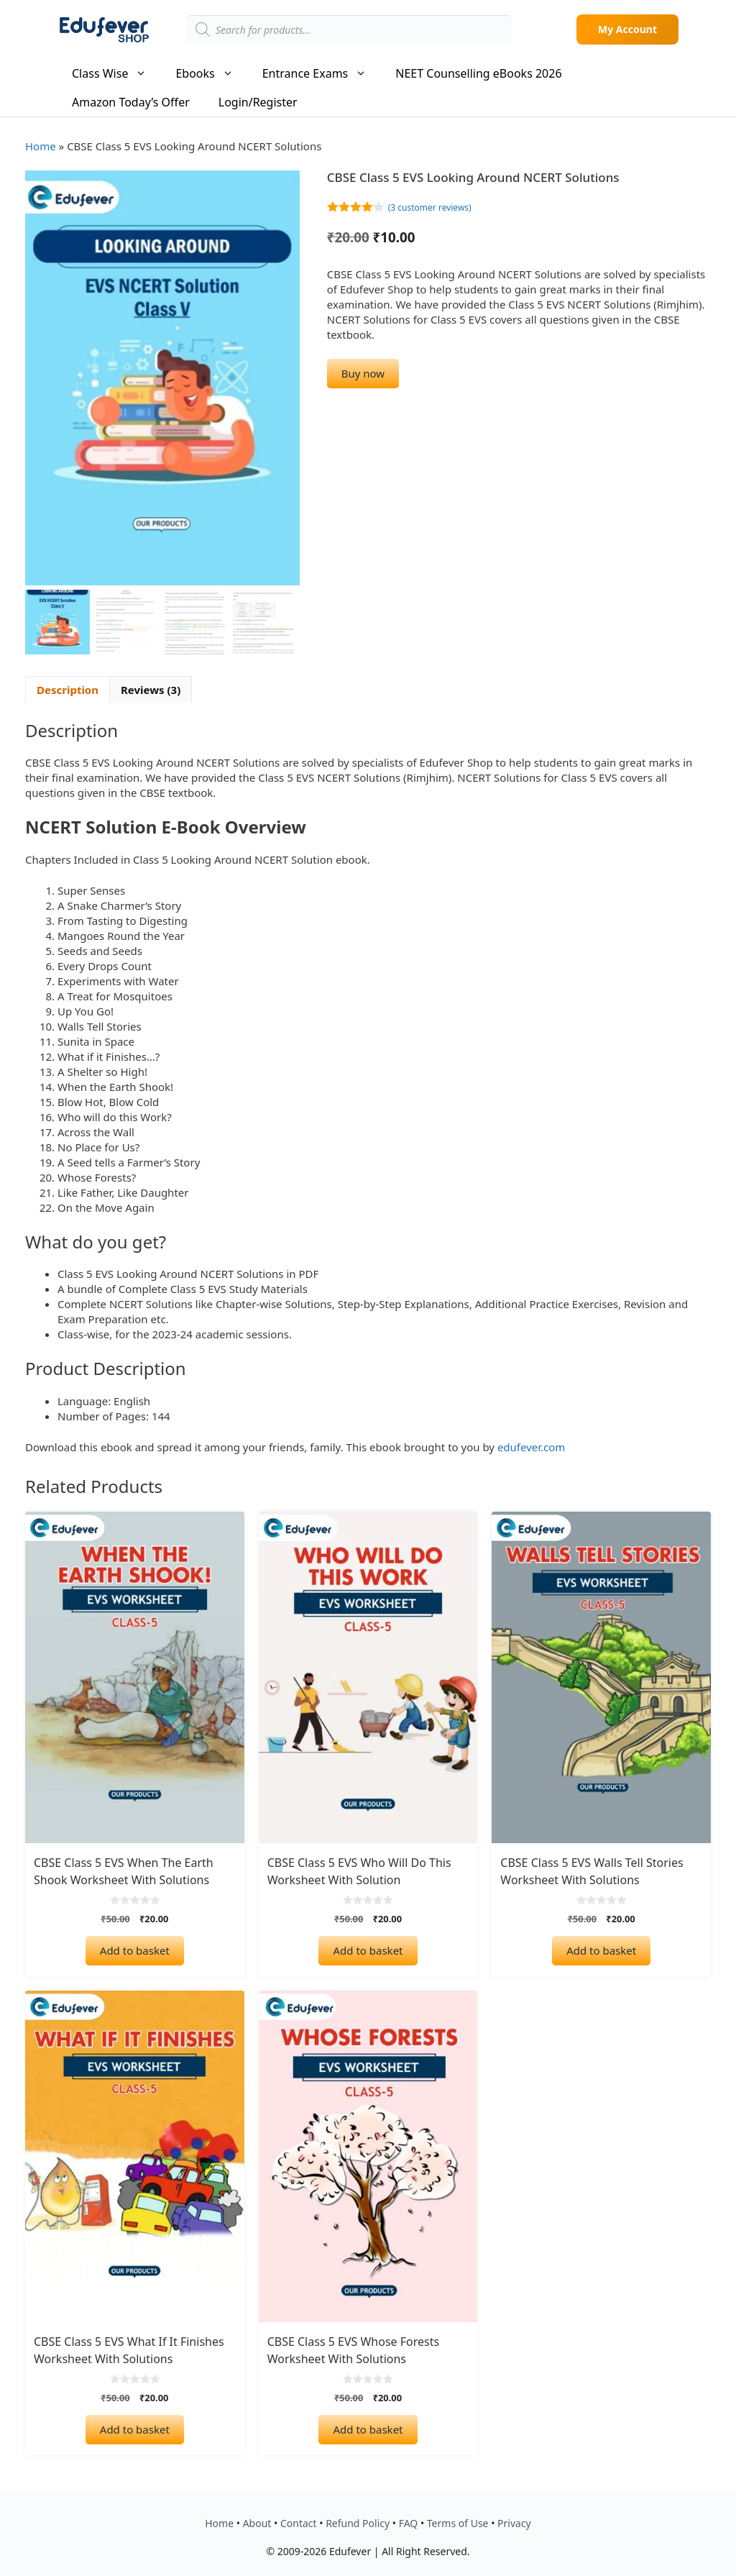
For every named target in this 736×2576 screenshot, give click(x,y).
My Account (627, 29)
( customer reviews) (430, 207)
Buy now (363, 373)
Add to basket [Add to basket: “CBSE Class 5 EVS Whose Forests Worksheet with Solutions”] (367, 2429)
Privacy (514, 2523)
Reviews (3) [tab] (150, 689)
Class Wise (116, 73)
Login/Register (258, 102)
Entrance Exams (322, 73)
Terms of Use (458, 2523)
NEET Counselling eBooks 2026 (478, 73)
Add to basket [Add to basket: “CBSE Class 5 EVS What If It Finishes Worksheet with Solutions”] (135, 2429)
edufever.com (531, 1447)
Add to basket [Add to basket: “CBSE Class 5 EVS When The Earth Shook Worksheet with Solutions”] (135, 1949)
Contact (298, 2523)
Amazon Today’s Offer (131, 102)
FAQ (408, 2523)
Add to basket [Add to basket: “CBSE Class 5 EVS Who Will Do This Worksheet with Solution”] (367, 1949)
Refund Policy (358, 2523)
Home (40, 146)
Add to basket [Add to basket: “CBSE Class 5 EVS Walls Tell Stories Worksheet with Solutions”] (601, 1949)
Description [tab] (67, 689)
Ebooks (211, 73)
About (257, 2523)
